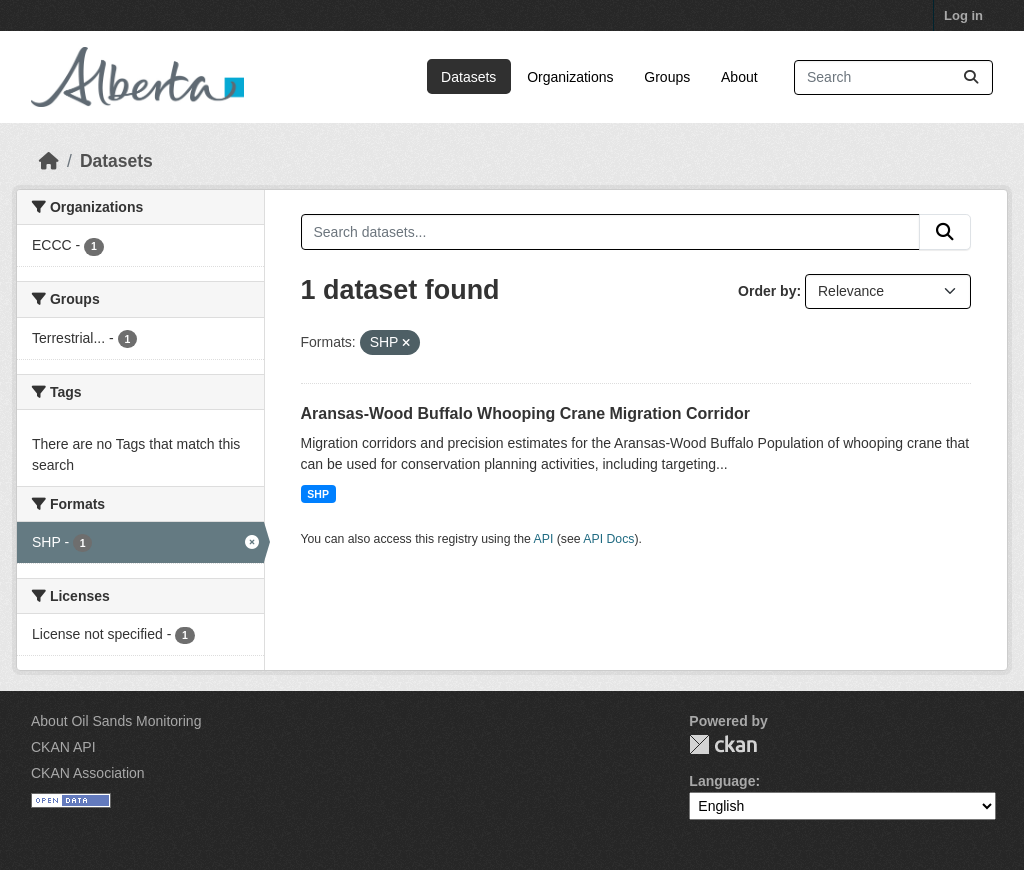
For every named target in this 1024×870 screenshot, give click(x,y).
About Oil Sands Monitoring (116, 721)
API (544, 539)
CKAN (723, 744)
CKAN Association (88, 773)
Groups (667, 77)
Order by (767, 291)
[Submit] (971, 77)
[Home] (49, 161)
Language (722, 781)
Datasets (468, 77)
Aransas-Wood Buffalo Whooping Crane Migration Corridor (525, 413)
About (739, 77)
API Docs (608, 539)
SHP (318, 494)
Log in (963, 15)
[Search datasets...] (893, 77)
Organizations (570, 77)
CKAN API (63, 747)
